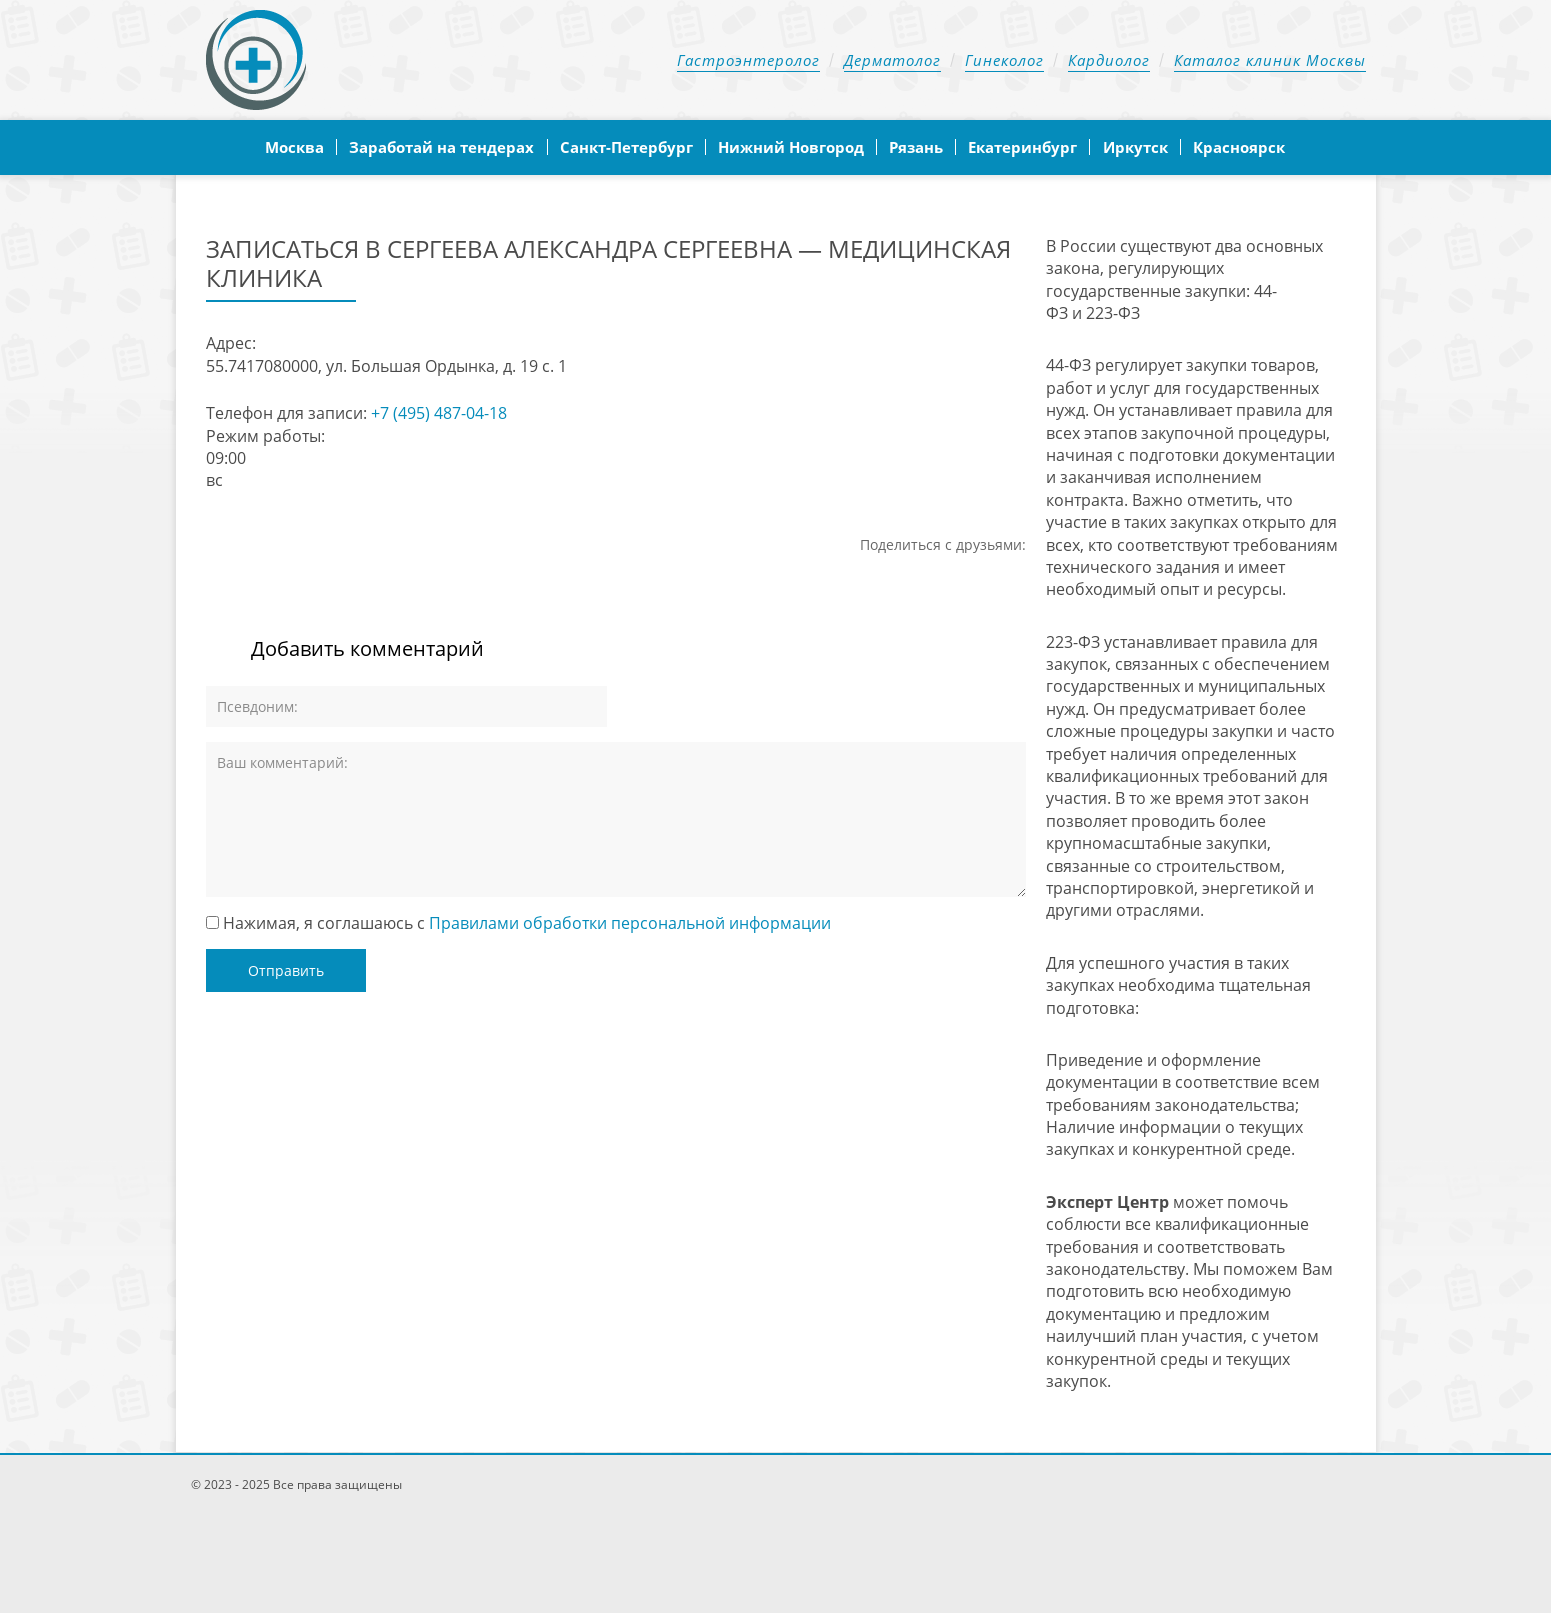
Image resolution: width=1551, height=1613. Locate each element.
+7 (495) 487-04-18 (439, 413)
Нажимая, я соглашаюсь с (527, 923)
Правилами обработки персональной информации (630, 923)
